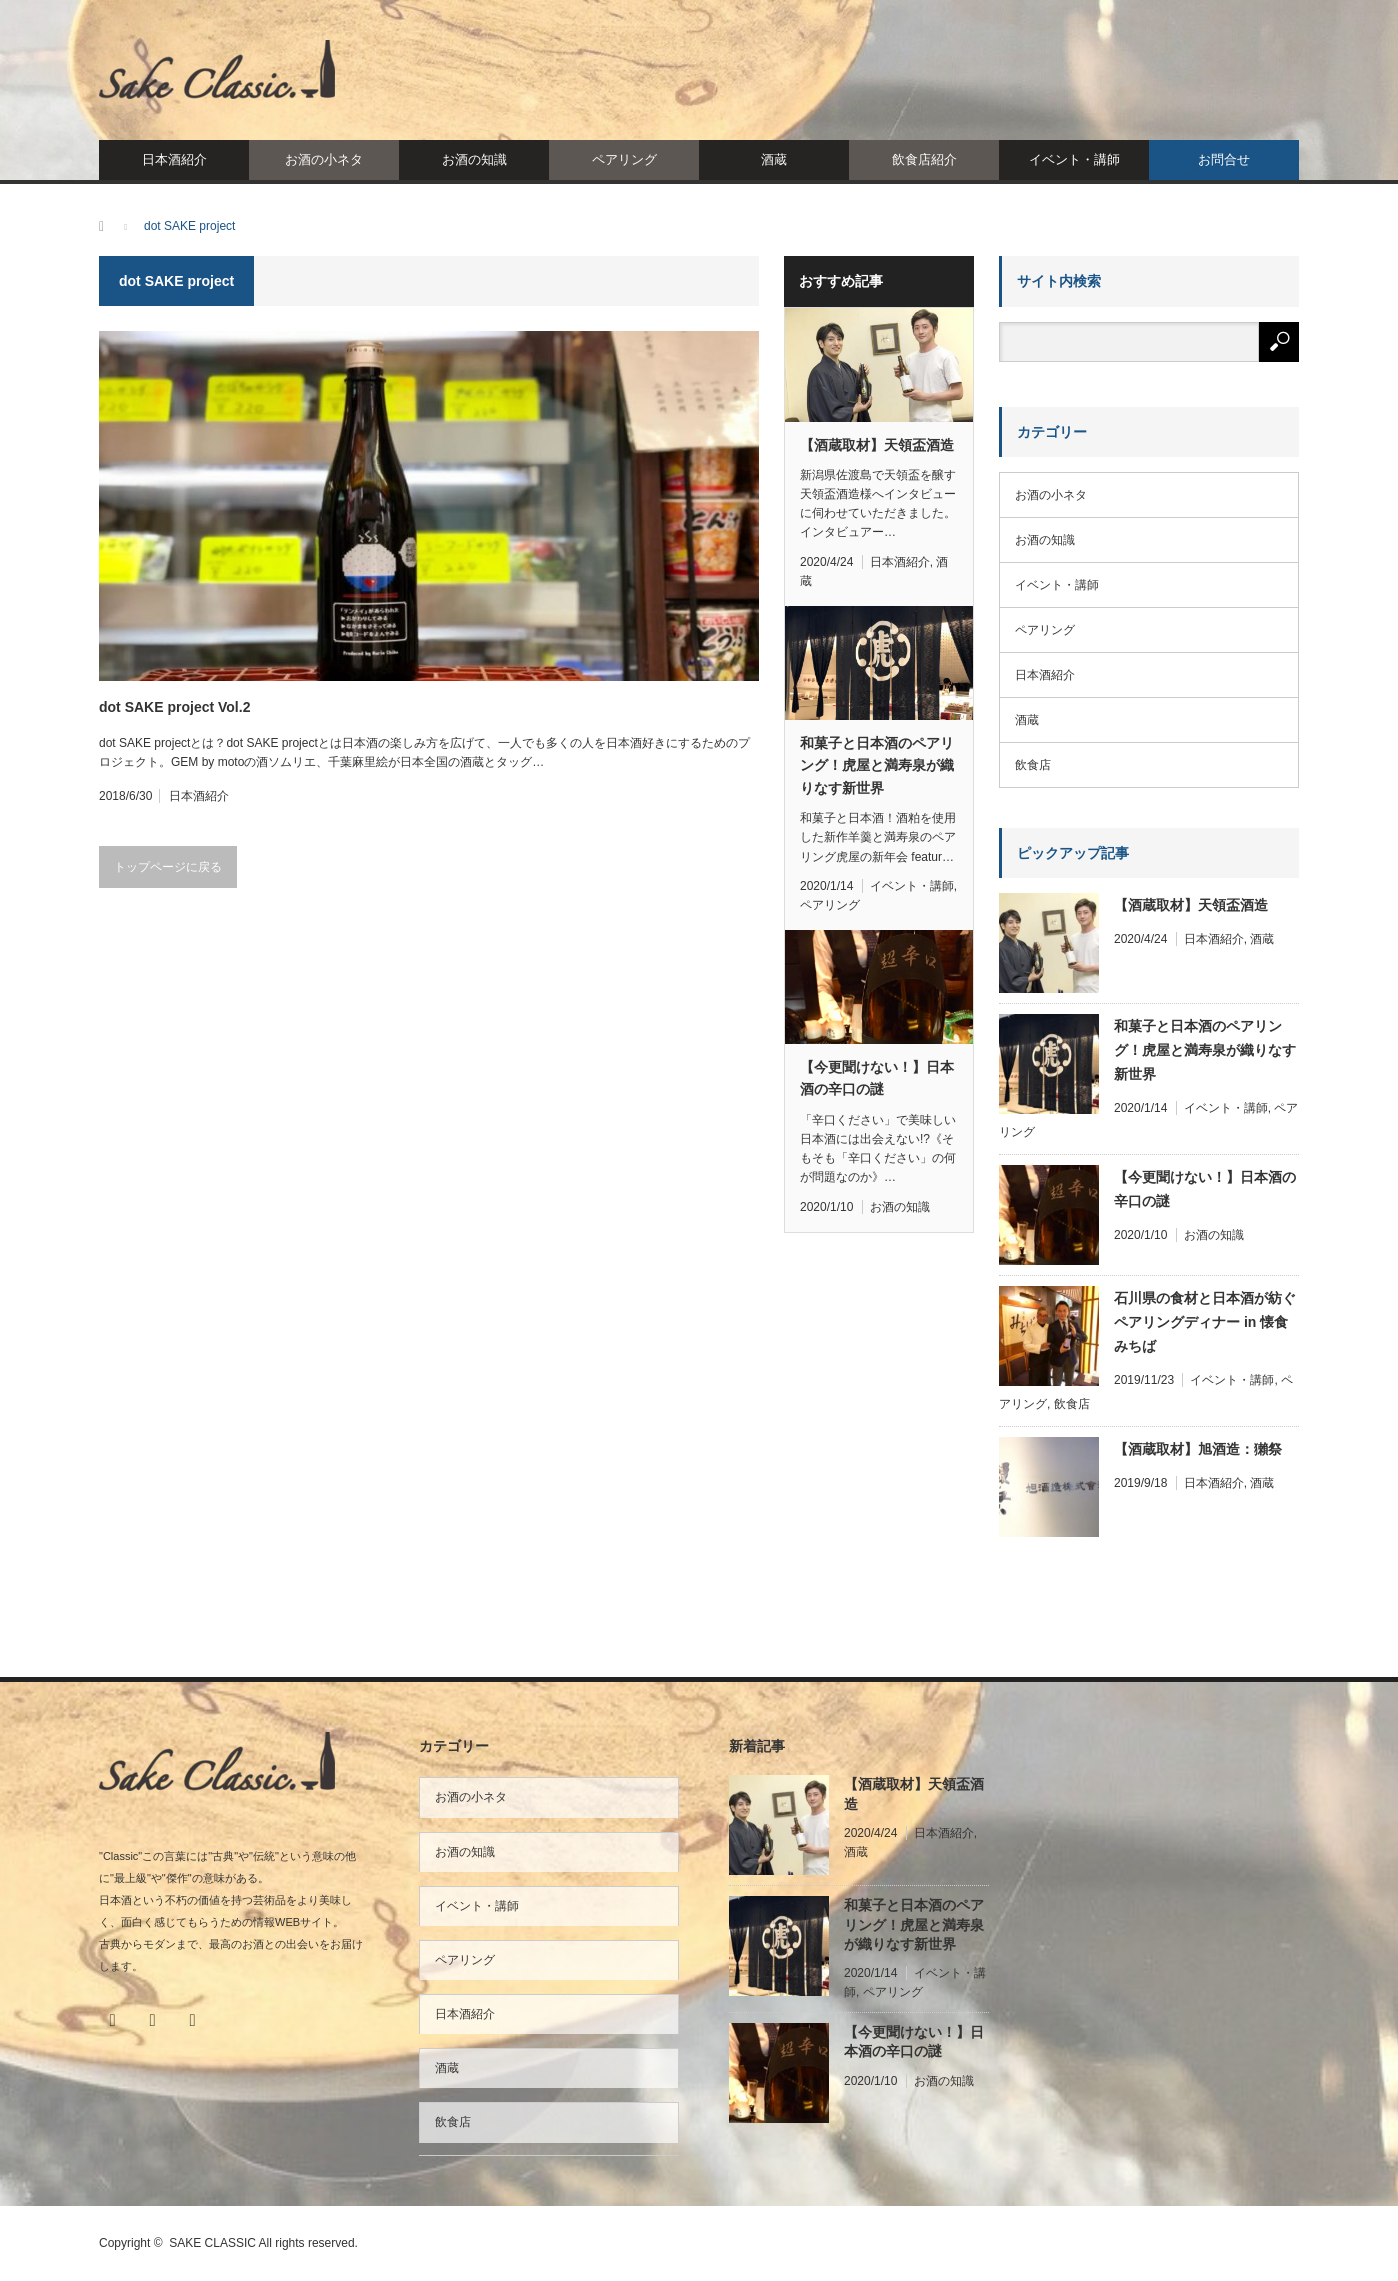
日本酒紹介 (174, 159)
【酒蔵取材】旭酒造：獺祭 (1198, 1449)
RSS (191, 2019)
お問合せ (1224, 159)
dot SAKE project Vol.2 (174, 707)
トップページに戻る (168, 867)
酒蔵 (774, 159)
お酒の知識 (474, 159)
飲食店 (1033, 765)
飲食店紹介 (924, 159)
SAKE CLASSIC (212, 2243)
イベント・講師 (1074, 159)
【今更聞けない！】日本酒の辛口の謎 (877, 1078)
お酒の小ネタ (324, 159)
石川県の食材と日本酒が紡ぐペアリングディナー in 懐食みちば (1205, 1322)
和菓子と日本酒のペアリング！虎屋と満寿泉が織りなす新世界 (877, 765)
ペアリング (624, 159)
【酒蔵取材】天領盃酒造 (877, 445)
